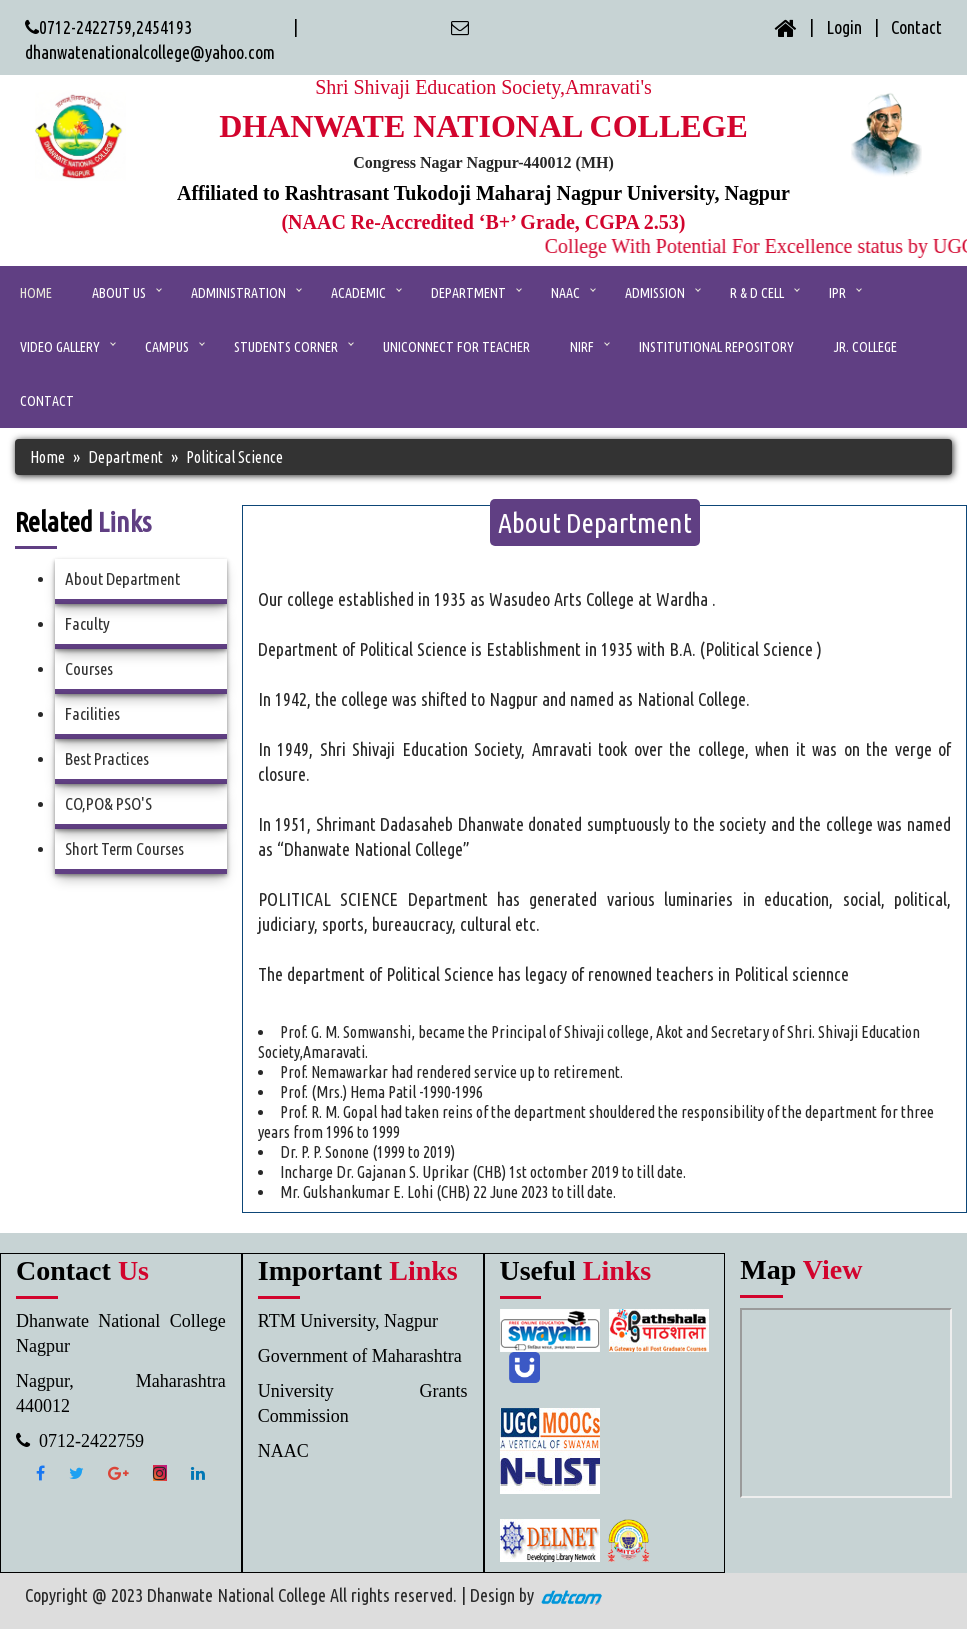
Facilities (92, 713)
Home (36, 293)
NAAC (565, 293)
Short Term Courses (124, 848)
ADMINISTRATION (238, 293)
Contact (916, 27)
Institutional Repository (716, 347)
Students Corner (286, 347)
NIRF (582, 347)
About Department (122, 578)
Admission (655, 293)
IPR (837, 293)
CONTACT (47, 401)
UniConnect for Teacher (456, 347)
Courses (89, 668)
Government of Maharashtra (360, 1356)
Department (468, 293)
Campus (167, 347)
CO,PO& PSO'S (108, 803)
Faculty (87, 623)
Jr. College (865, 347)
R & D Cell (757, 293)
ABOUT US (119, 293)
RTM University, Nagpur (348, 1321)
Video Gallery (60, 347)
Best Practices (107, 758)
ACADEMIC (358, 293)
